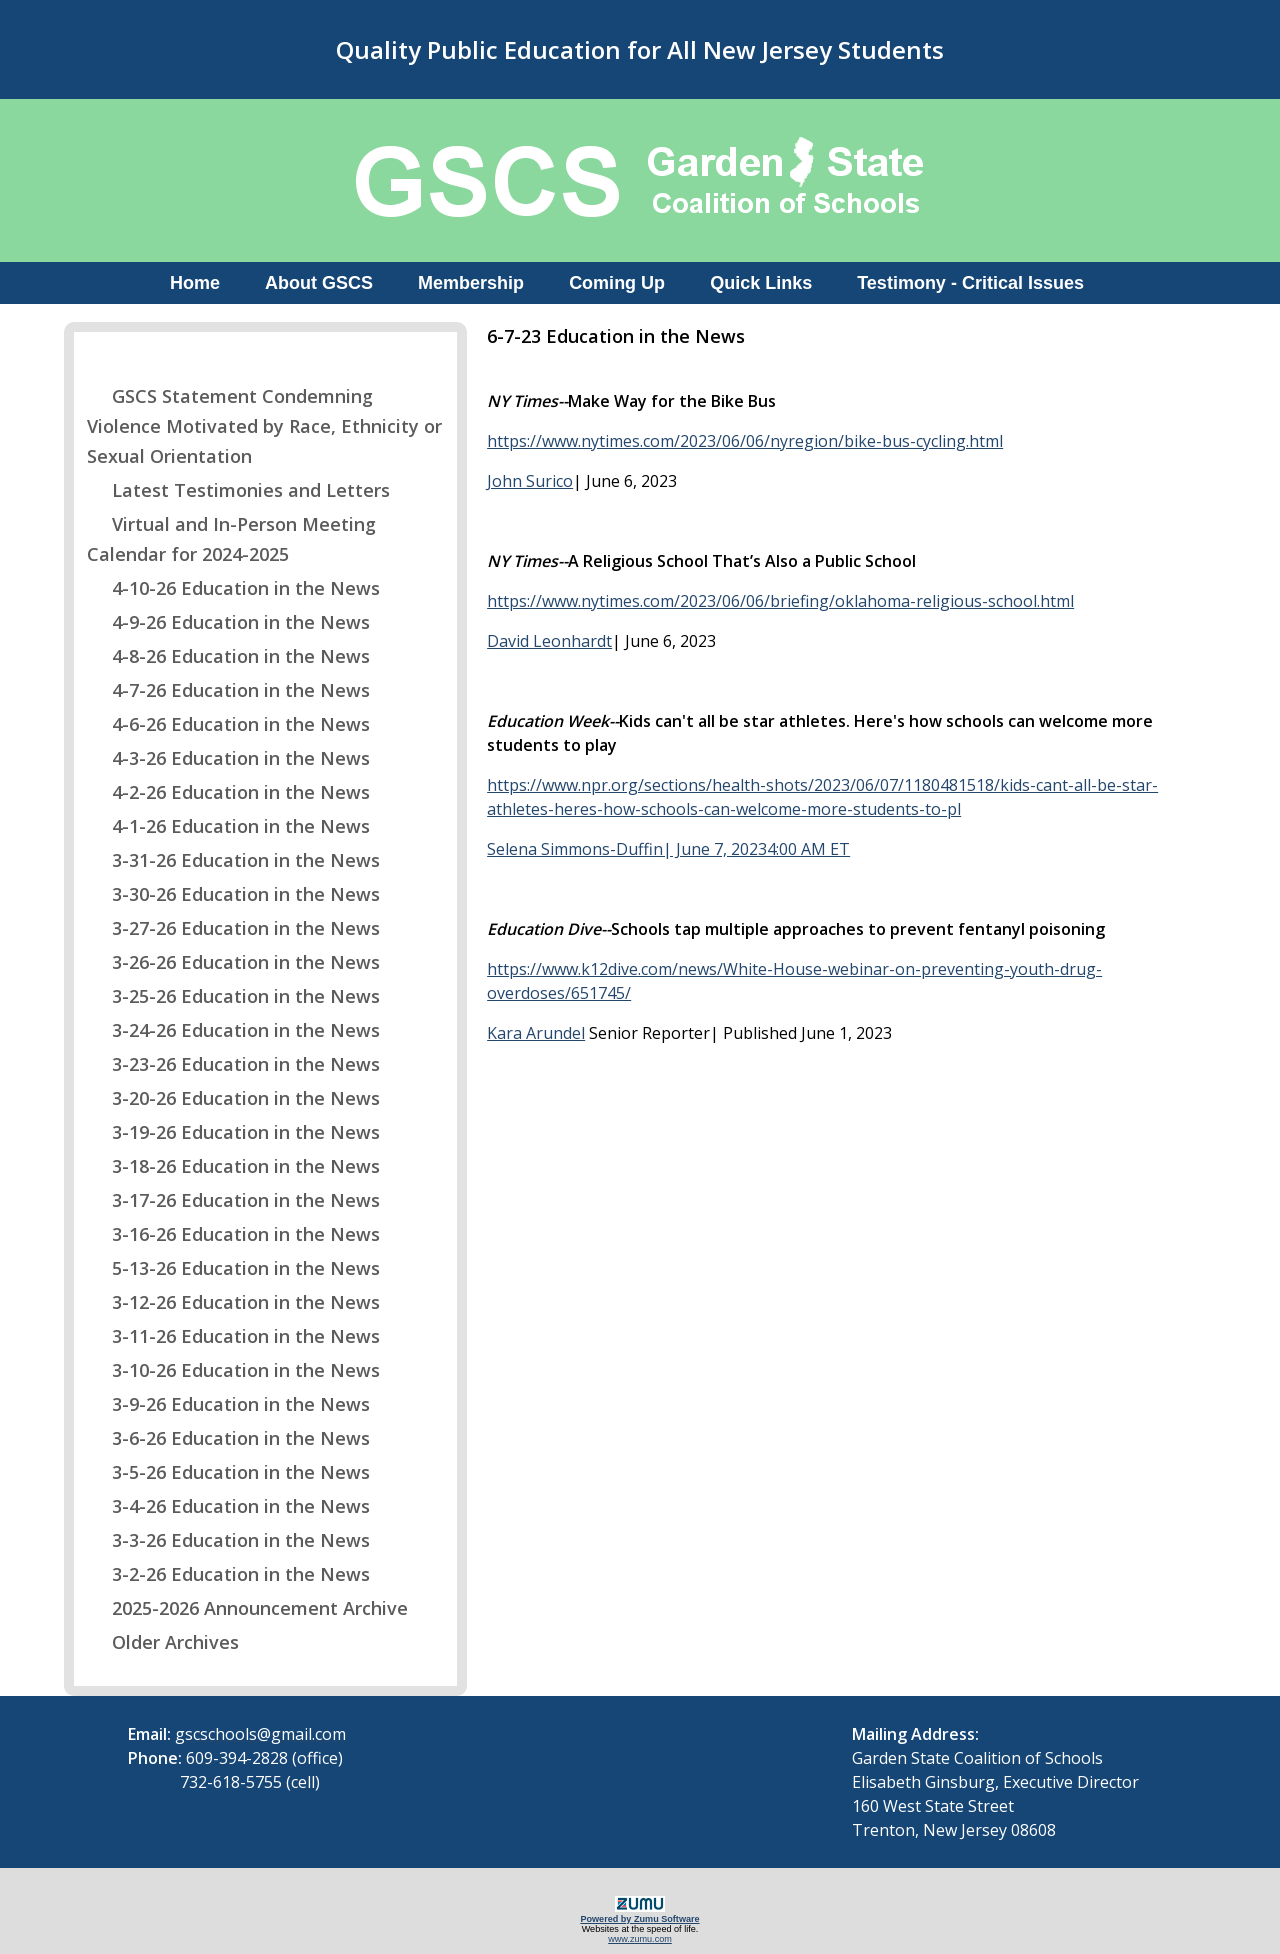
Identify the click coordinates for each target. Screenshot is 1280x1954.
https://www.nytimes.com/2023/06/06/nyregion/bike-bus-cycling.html (745, 441)
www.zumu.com (640, 1939)
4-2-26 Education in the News (228, 792)
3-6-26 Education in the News (228, 1438)
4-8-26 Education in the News (228, 656)
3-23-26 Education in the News (233, 1064)
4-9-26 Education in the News (228, 622)
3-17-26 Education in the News (233, 1200)
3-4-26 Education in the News (228, 1506)
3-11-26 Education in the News (233, 1336)
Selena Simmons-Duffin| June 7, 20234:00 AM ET (668, 849)
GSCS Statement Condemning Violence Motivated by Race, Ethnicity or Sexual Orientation (264, 426)
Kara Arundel (536, 1033)
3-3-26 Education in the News (228, 1540)
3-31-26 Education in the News (233, 860)
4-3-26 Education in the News (228, 758)
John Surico (530, 481)
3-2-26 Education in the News (228, 1574)
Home (195, 283)
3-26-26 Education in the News (233, 962)
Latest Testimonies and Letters (238, 490)
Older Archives (163, 1642)
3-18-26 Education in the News (233, 1166)
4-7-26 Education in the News (228, 690)
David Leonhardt (549, 641)
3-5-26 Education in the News (228, 1472)
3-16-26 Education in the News (233, 1234)
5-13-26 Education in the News (233, 1268)
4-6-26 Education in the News (228, 724)
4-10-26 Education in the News (233, 588)
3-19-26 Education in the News (233, 1132)
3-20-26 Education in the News (233, 1098)
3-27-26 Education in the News (233, 928)
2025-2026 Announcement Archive (247, 1608)
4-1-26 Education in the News (228, 826)
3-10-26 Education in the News (233, 1370)
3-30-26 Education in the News (233, 894)
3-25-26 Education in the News (233, 996)
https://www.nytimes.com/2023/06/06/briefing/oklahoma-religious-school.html (780, 601)
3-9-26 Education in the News (228, 1404)
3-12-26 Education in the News (233, 1302)
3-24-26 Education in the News (233, 1030)
